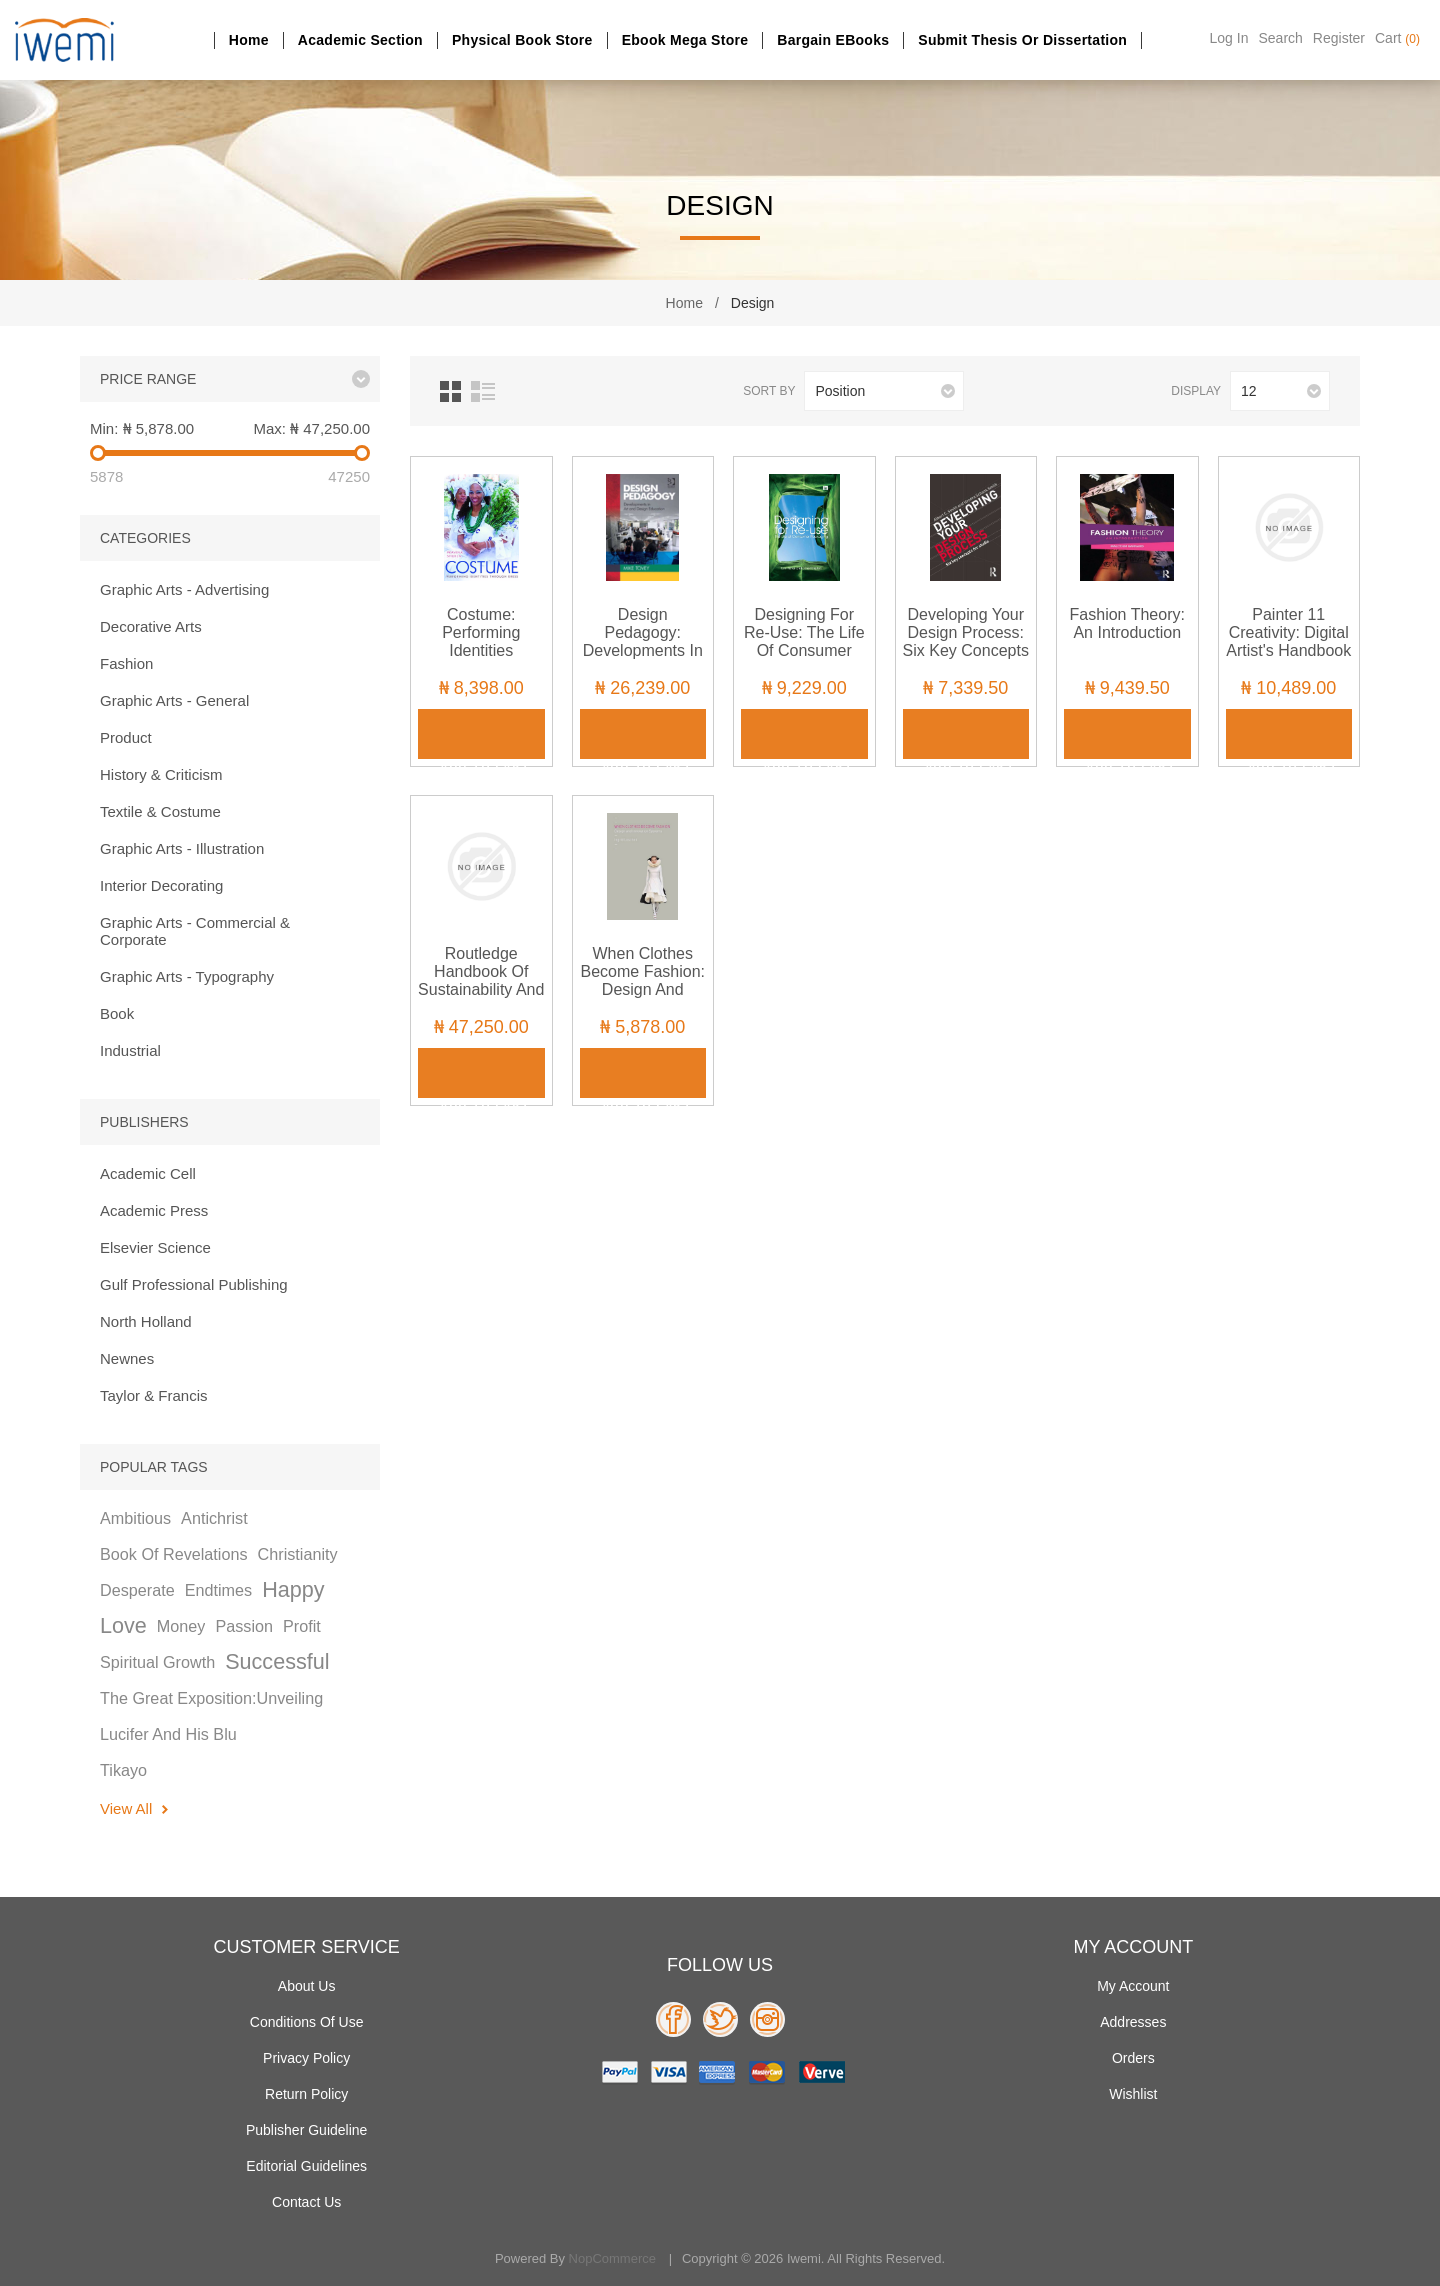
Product (126, 737)
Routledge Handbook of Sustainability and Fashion (481, 980)
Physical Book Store (522, 40)
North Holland (146, 1321)
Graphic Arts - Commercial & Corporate (195, 931)
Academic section (360, 40)
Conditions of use (307, 2022)
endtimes (218, 1590)
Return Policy (306, 2094)
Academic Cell (148, 1173)
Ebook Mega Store (685, 40)
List (483, 391)
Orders (1133, 2058)
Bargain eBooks (833, 40)
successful (277, 1661)
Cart (1397, 38)
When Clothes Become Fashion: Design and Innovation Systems (642, 989)
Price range (148, 379)
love (123, 1625)
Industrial (130, 1050)
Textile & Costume (160, 811)
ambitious (135, 1518)
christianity (298, 1554)
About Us (307, 1986)
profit (302, 1626)
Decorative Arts (151, 626)
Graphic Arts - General (174, 700)
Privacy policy (306, 2058)
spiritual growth (157, 1662)
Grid (450, 391)
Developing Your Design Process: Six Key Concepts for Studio (966, 641)
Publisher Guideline (306, 2130)
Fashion (126, 663)
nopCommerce (612, 2258)
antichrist (214, 1518)
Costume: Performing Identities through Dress (481, 641)
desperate (137, 1590)
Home (249, 40)
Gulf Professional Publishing (194, 1284)
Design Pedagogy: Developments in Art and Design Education (643, 650)
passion (244, 1626)
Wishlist (1133, 2094)
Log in (1229, 38)
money (181, 1626)
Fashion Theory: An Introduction (1127, 623)
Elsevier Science (155, 1247)
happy (293, 1589)
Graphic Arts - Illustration (182, 848)
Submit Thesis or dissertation (1022, 40)
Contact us (306, 2202)
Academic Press (154, 1210)
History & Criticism (161, 774)
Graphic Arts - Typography (187, 976)
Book (117, 1013)
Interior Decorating (161, 885)
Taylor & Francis (154, 1395)
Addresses (1133, 2022)
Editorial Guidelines (306, 2166)
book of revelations (174, 1554)
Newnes (127, 1358)
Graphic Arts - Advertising (184, 589)
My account (1133, 1986)
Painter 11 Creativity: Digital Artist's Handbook (1288, 632)
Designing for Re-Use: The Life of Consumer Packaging (804, 641)
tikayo (123, 1770)
